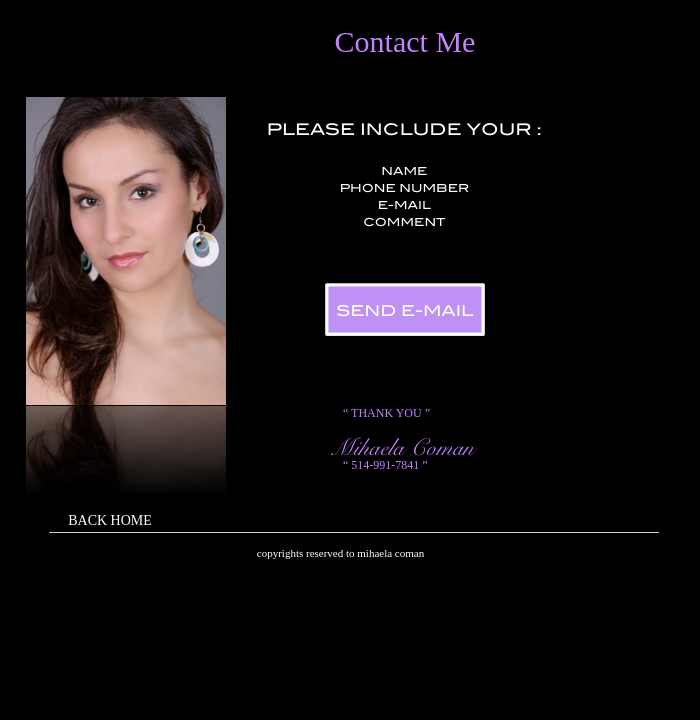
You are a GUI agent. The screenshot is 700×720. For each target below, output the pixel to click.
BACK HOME (110, 520)
